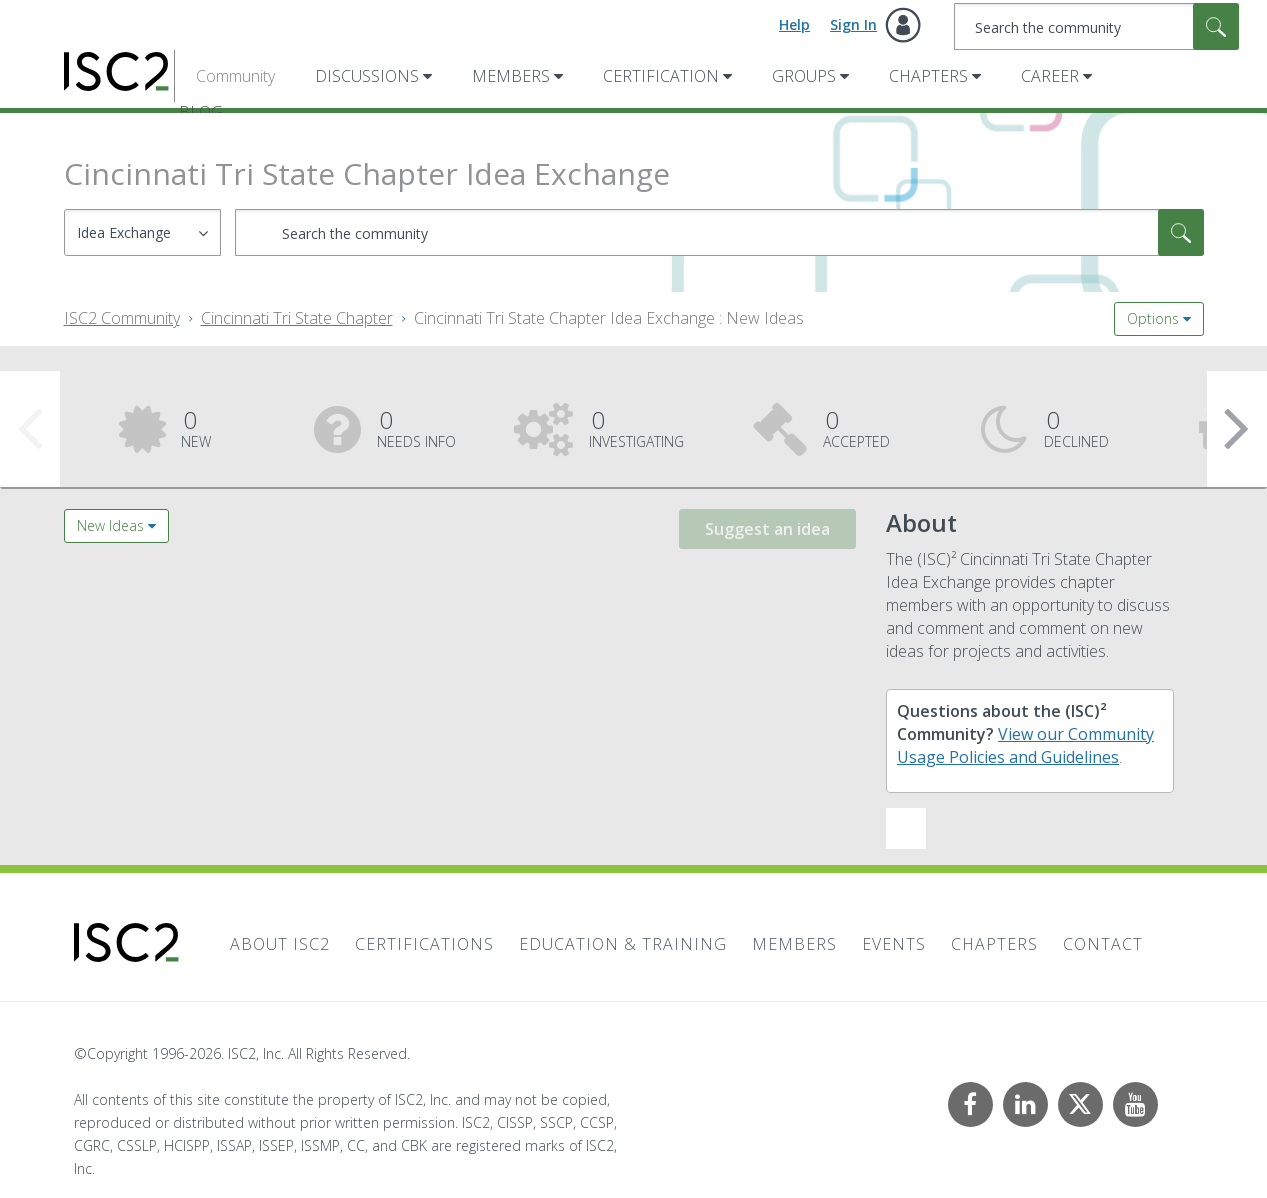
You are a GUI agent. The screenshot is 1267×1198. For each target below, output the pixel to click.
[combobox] (1096, 26)
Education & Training (623, 944)
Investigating (636, 427)
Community (235, 76)
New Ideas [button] (110, 525)
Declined (1076, 427)
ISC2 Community (122, 318)
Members (511, 76)
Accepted (856, 427)
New (196, 427)
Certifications (424, 944)
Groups (804, 76)
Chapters (928, 76)
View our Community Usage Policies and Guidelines (1025, 745)
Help (794, 24)
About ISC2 (280, 944)
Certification (661, 76)
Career (1050, 76)
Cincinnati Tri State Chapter (297, 318)
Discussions (367, 76)
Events (894, 944)
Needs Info (416, 427)
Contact (1103, 944)
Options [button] (1153, 318)
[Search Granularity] (142, 232)
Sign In (853, 24)
